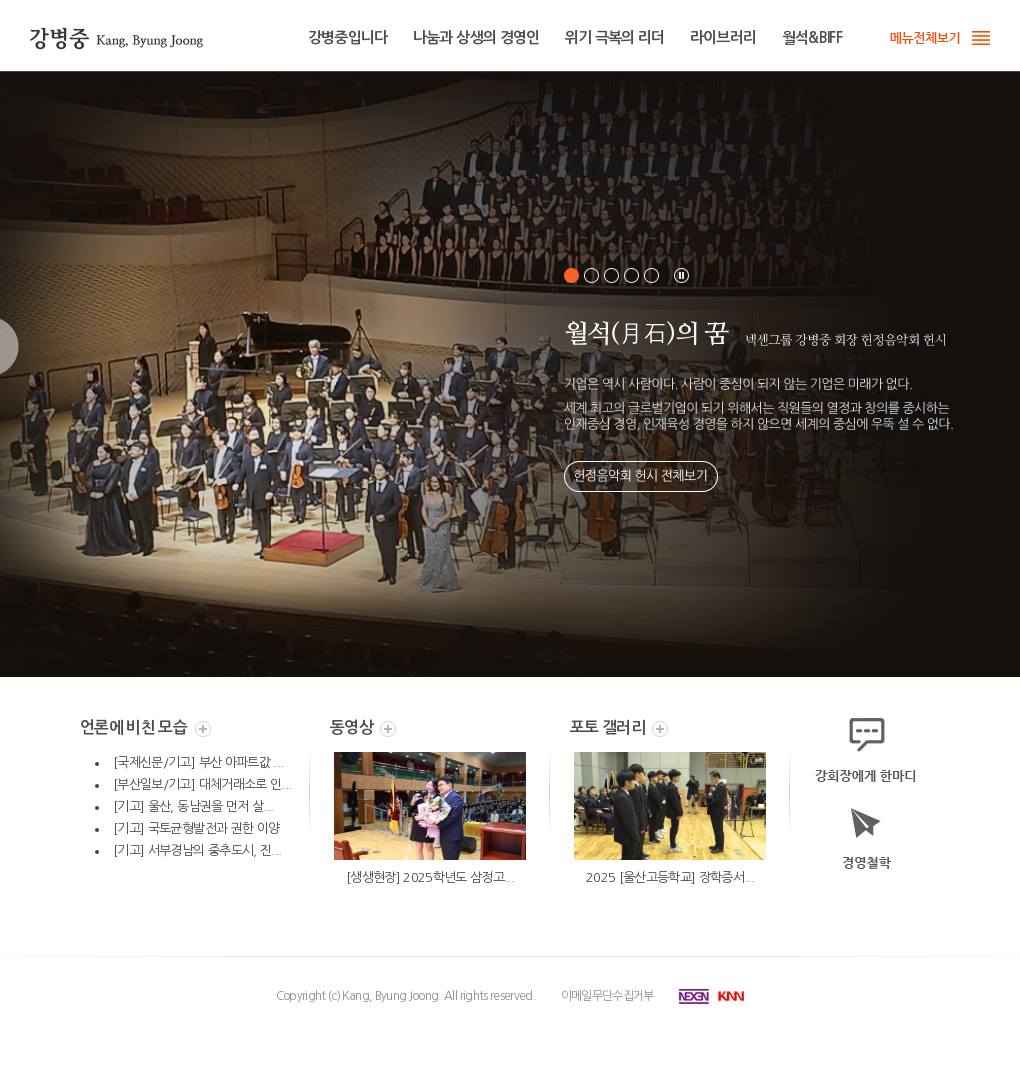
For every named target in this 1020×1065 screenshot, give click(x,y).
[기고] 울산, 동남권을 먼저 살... (193, 806)
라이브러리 (723, 37)
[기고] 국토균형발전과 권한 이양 (196, 828)
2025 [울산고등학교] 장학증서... (670, 877)
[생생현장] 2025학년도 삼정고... (430, 877)
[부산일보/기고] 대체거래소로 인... (202, 784)
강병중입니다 (348, 37)
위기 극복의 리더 (615, 37)
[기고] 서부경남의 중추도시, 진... (197, 850)
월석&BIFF (812, 37)
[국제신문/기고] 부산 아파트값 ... (198, 762)
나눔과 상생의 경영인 (476, 37)
